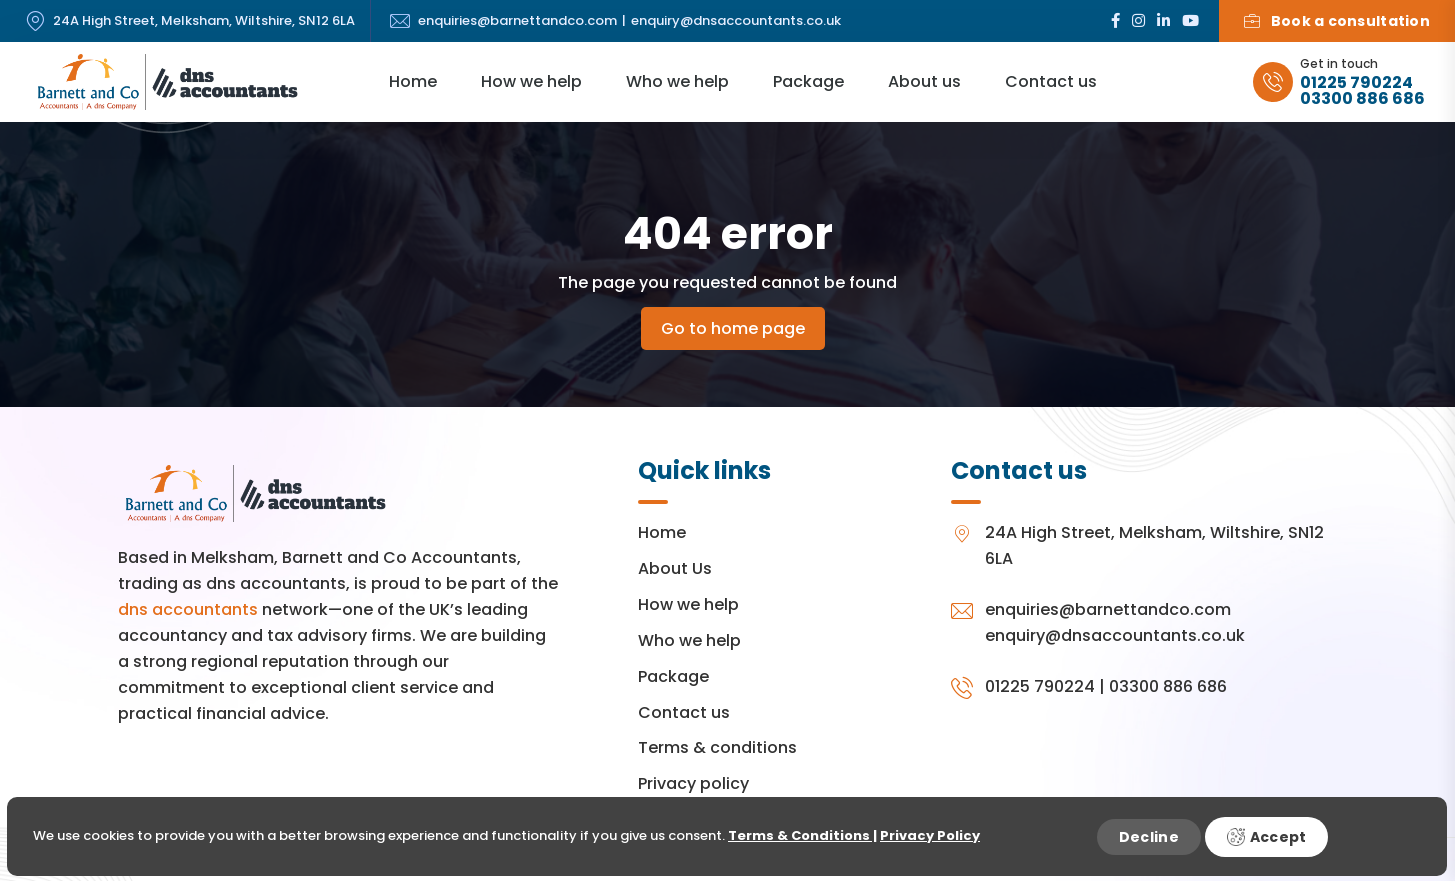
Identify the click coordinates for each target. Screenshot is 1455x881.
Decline (1149, 837)
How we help (531, 81)
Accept (1267, 837)
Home (413, 81)
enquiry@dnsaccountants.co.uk (736, 21)
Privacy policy (693, 783)
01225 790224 (1356, 83)
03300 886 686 (1362, 99)
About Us (675, 568)
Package (808, 81)
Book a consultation (1337, 21)
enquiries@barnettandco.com (517, 21)
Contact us (1051, 81)
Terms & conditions (717, 747)
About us (924, 81)
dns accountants (188, 609)
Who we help (677, 81)
